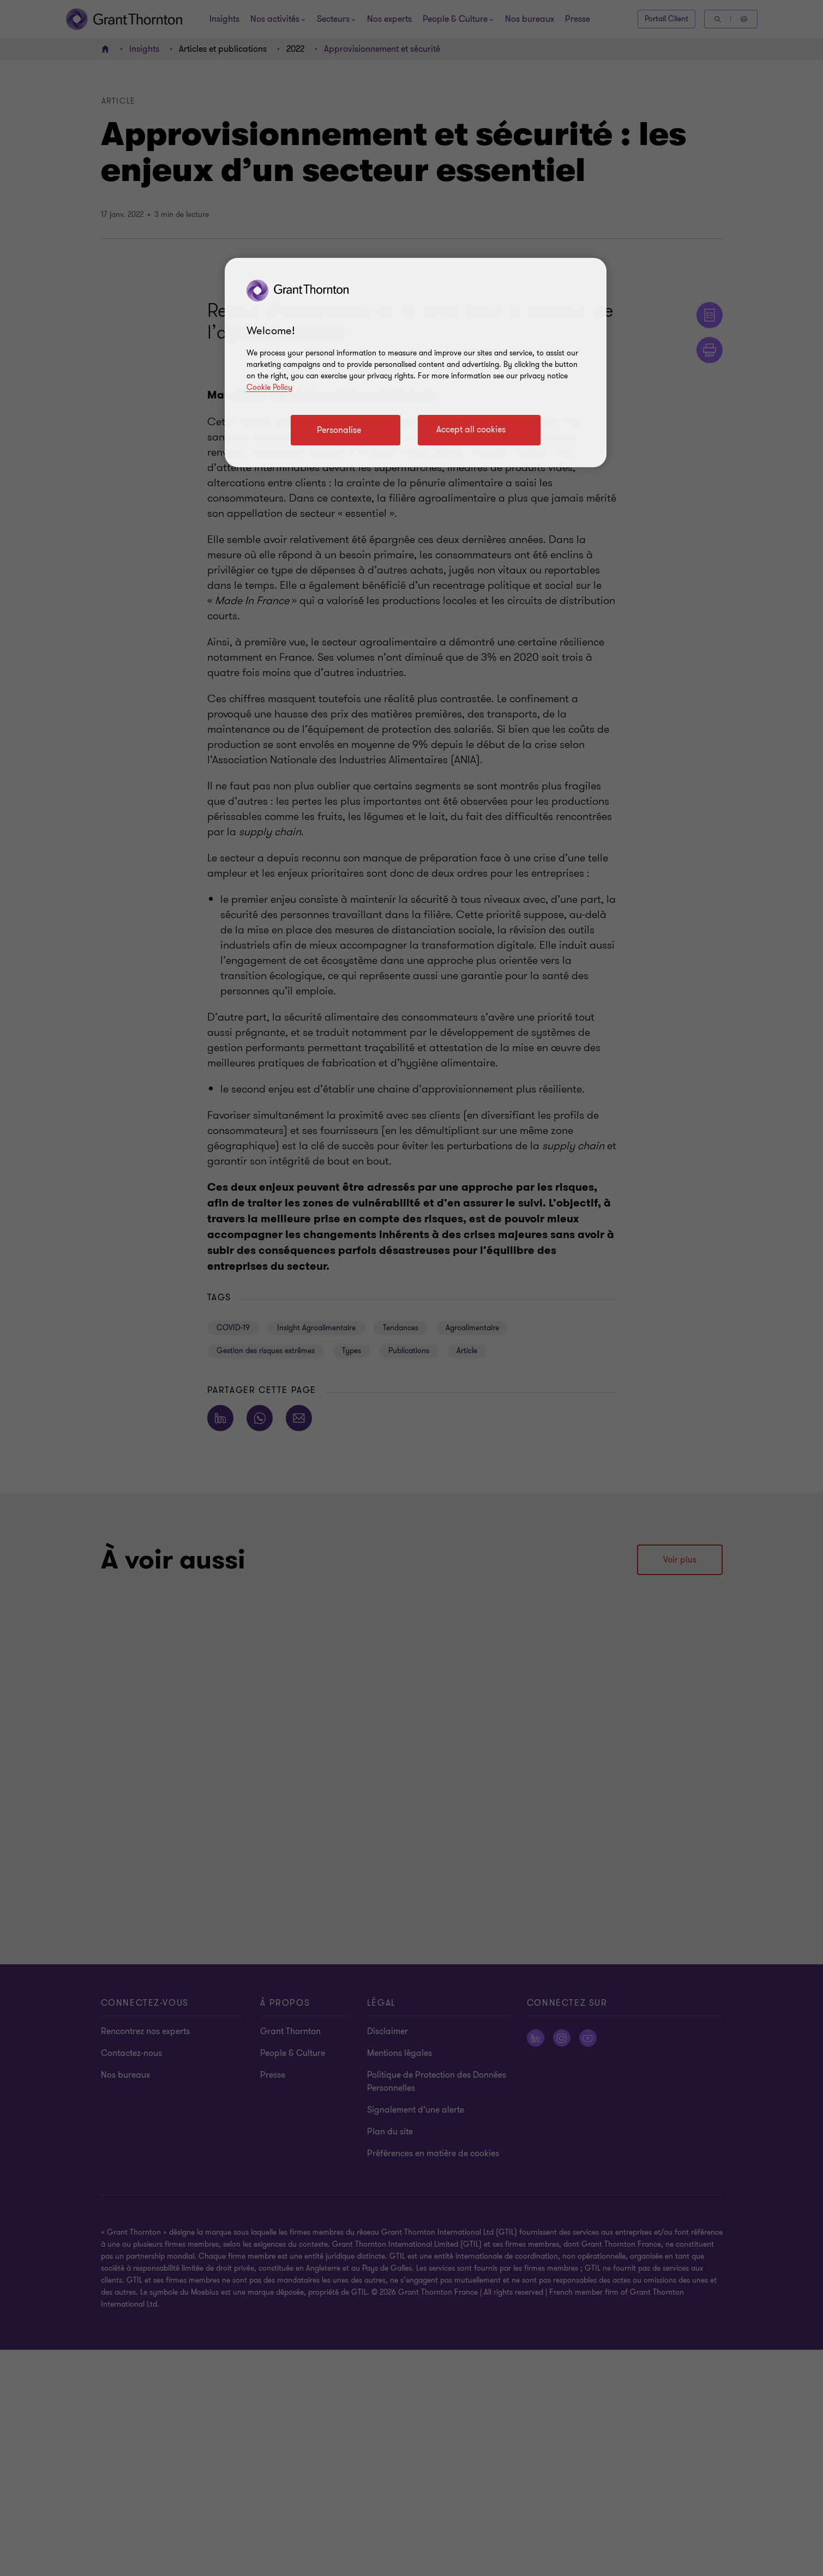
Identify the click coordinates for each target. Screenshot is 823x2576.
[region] (415, 362)
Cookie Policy (269, 387)
